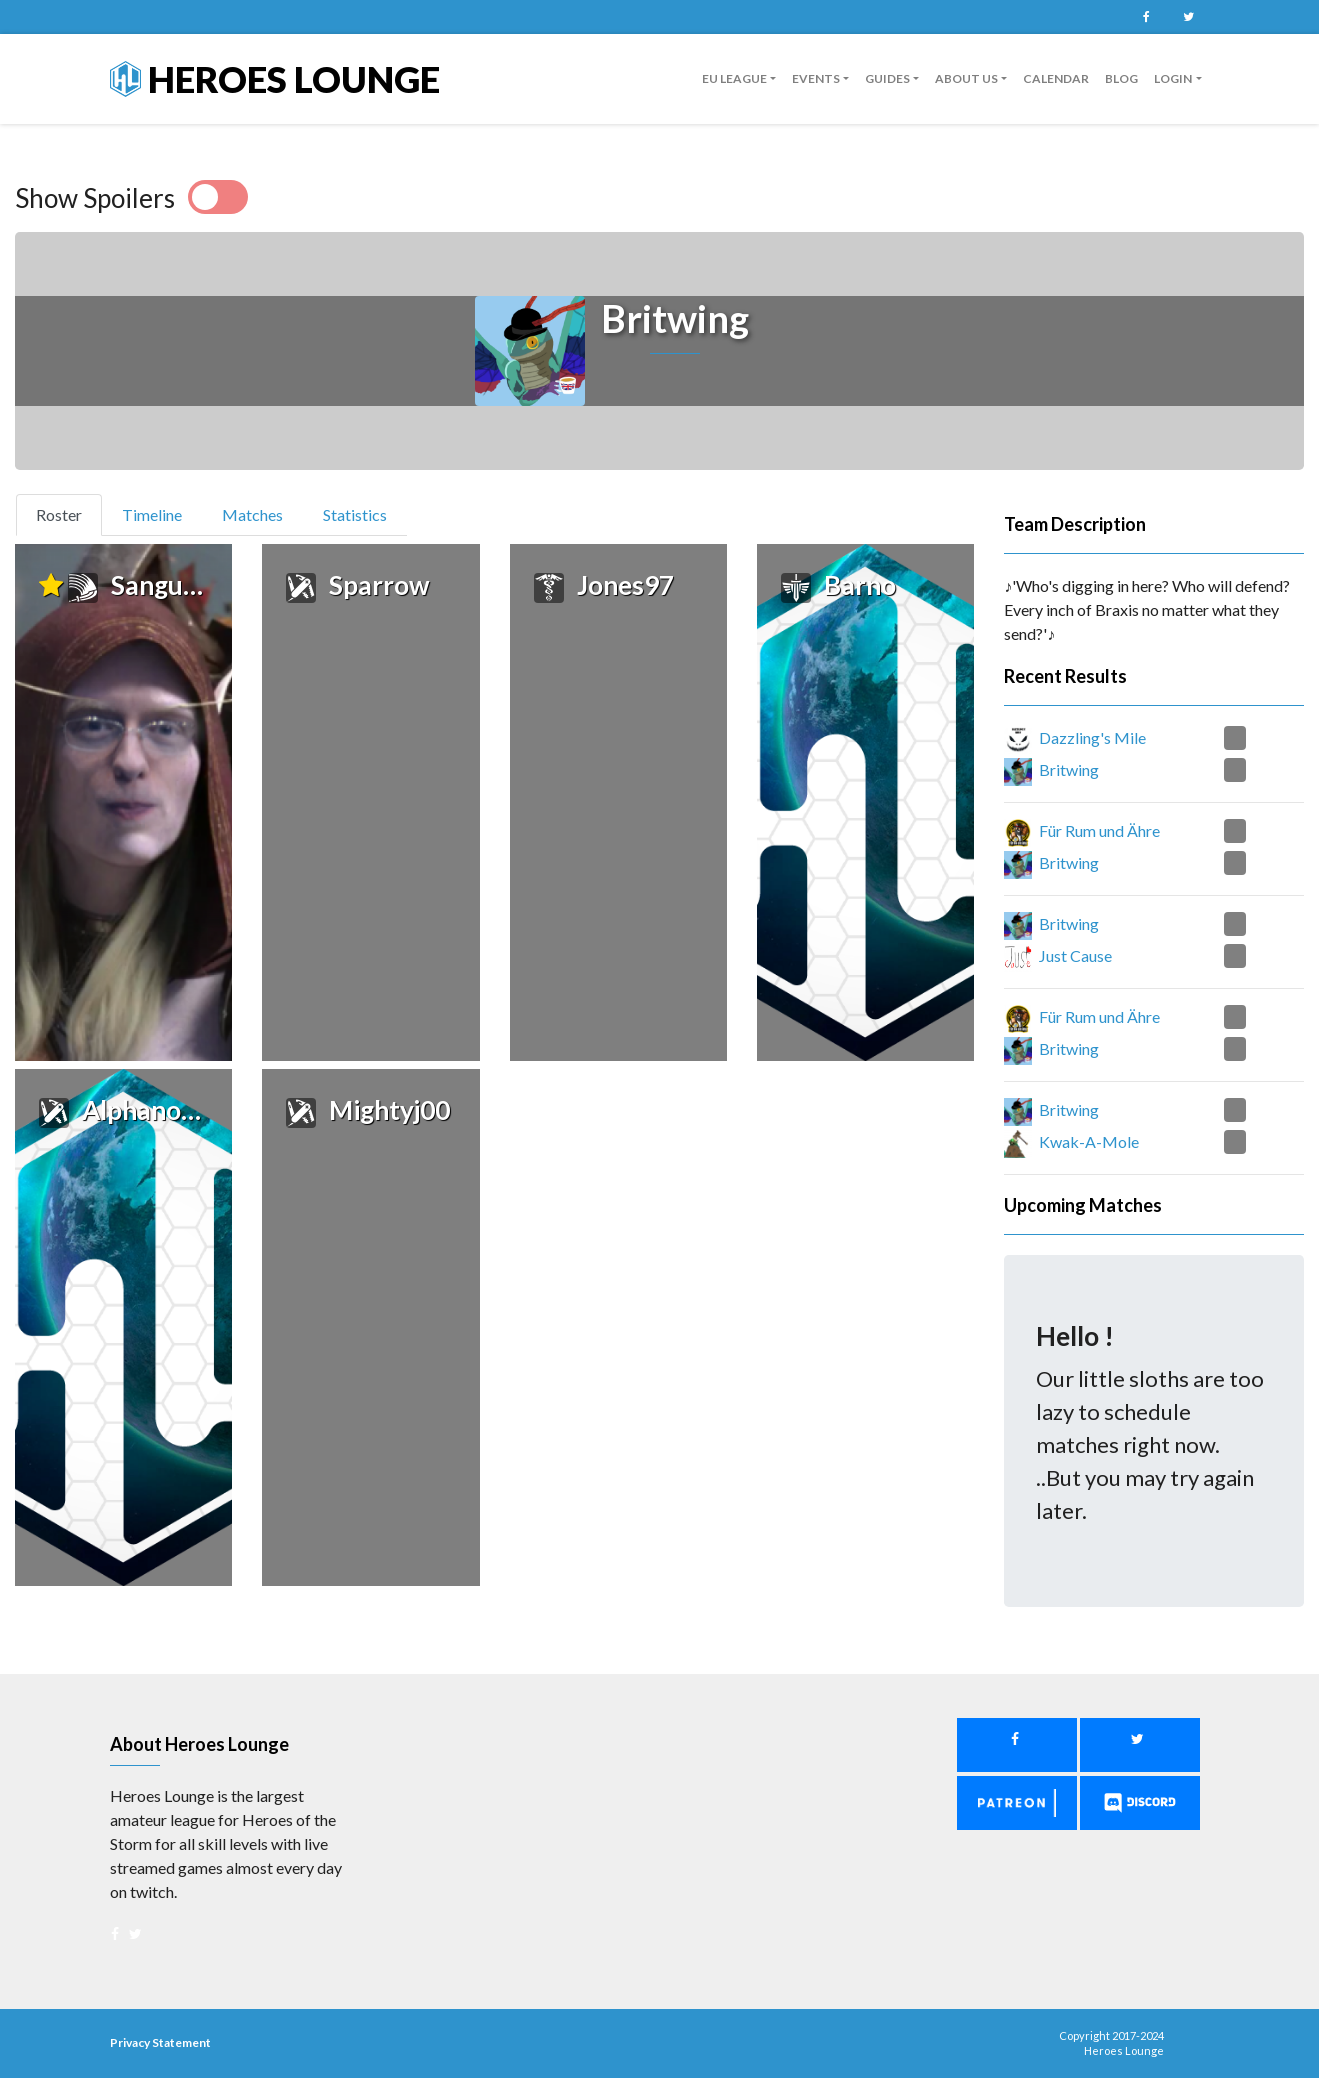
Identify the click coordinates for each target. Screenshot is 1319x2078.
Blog (1121, 78)
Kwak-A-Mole (1089, 1141)
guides (887, 78)
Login (1173, 78)
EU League (734, 78)
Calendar (1056, 78)
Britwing (1069, 769)
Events (816, 78)
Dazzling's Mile (1092, 737)
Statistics (355, 514)
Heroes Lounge (275, 79)
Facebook (1147, 17)
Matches (252, 514)
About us (966, 78)
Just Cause (1075, 955)
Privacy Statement (160, 2042)
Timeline (152, 514)
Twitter (1189, 17)
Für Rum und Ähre (1099, 830)
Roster (67, 513)
